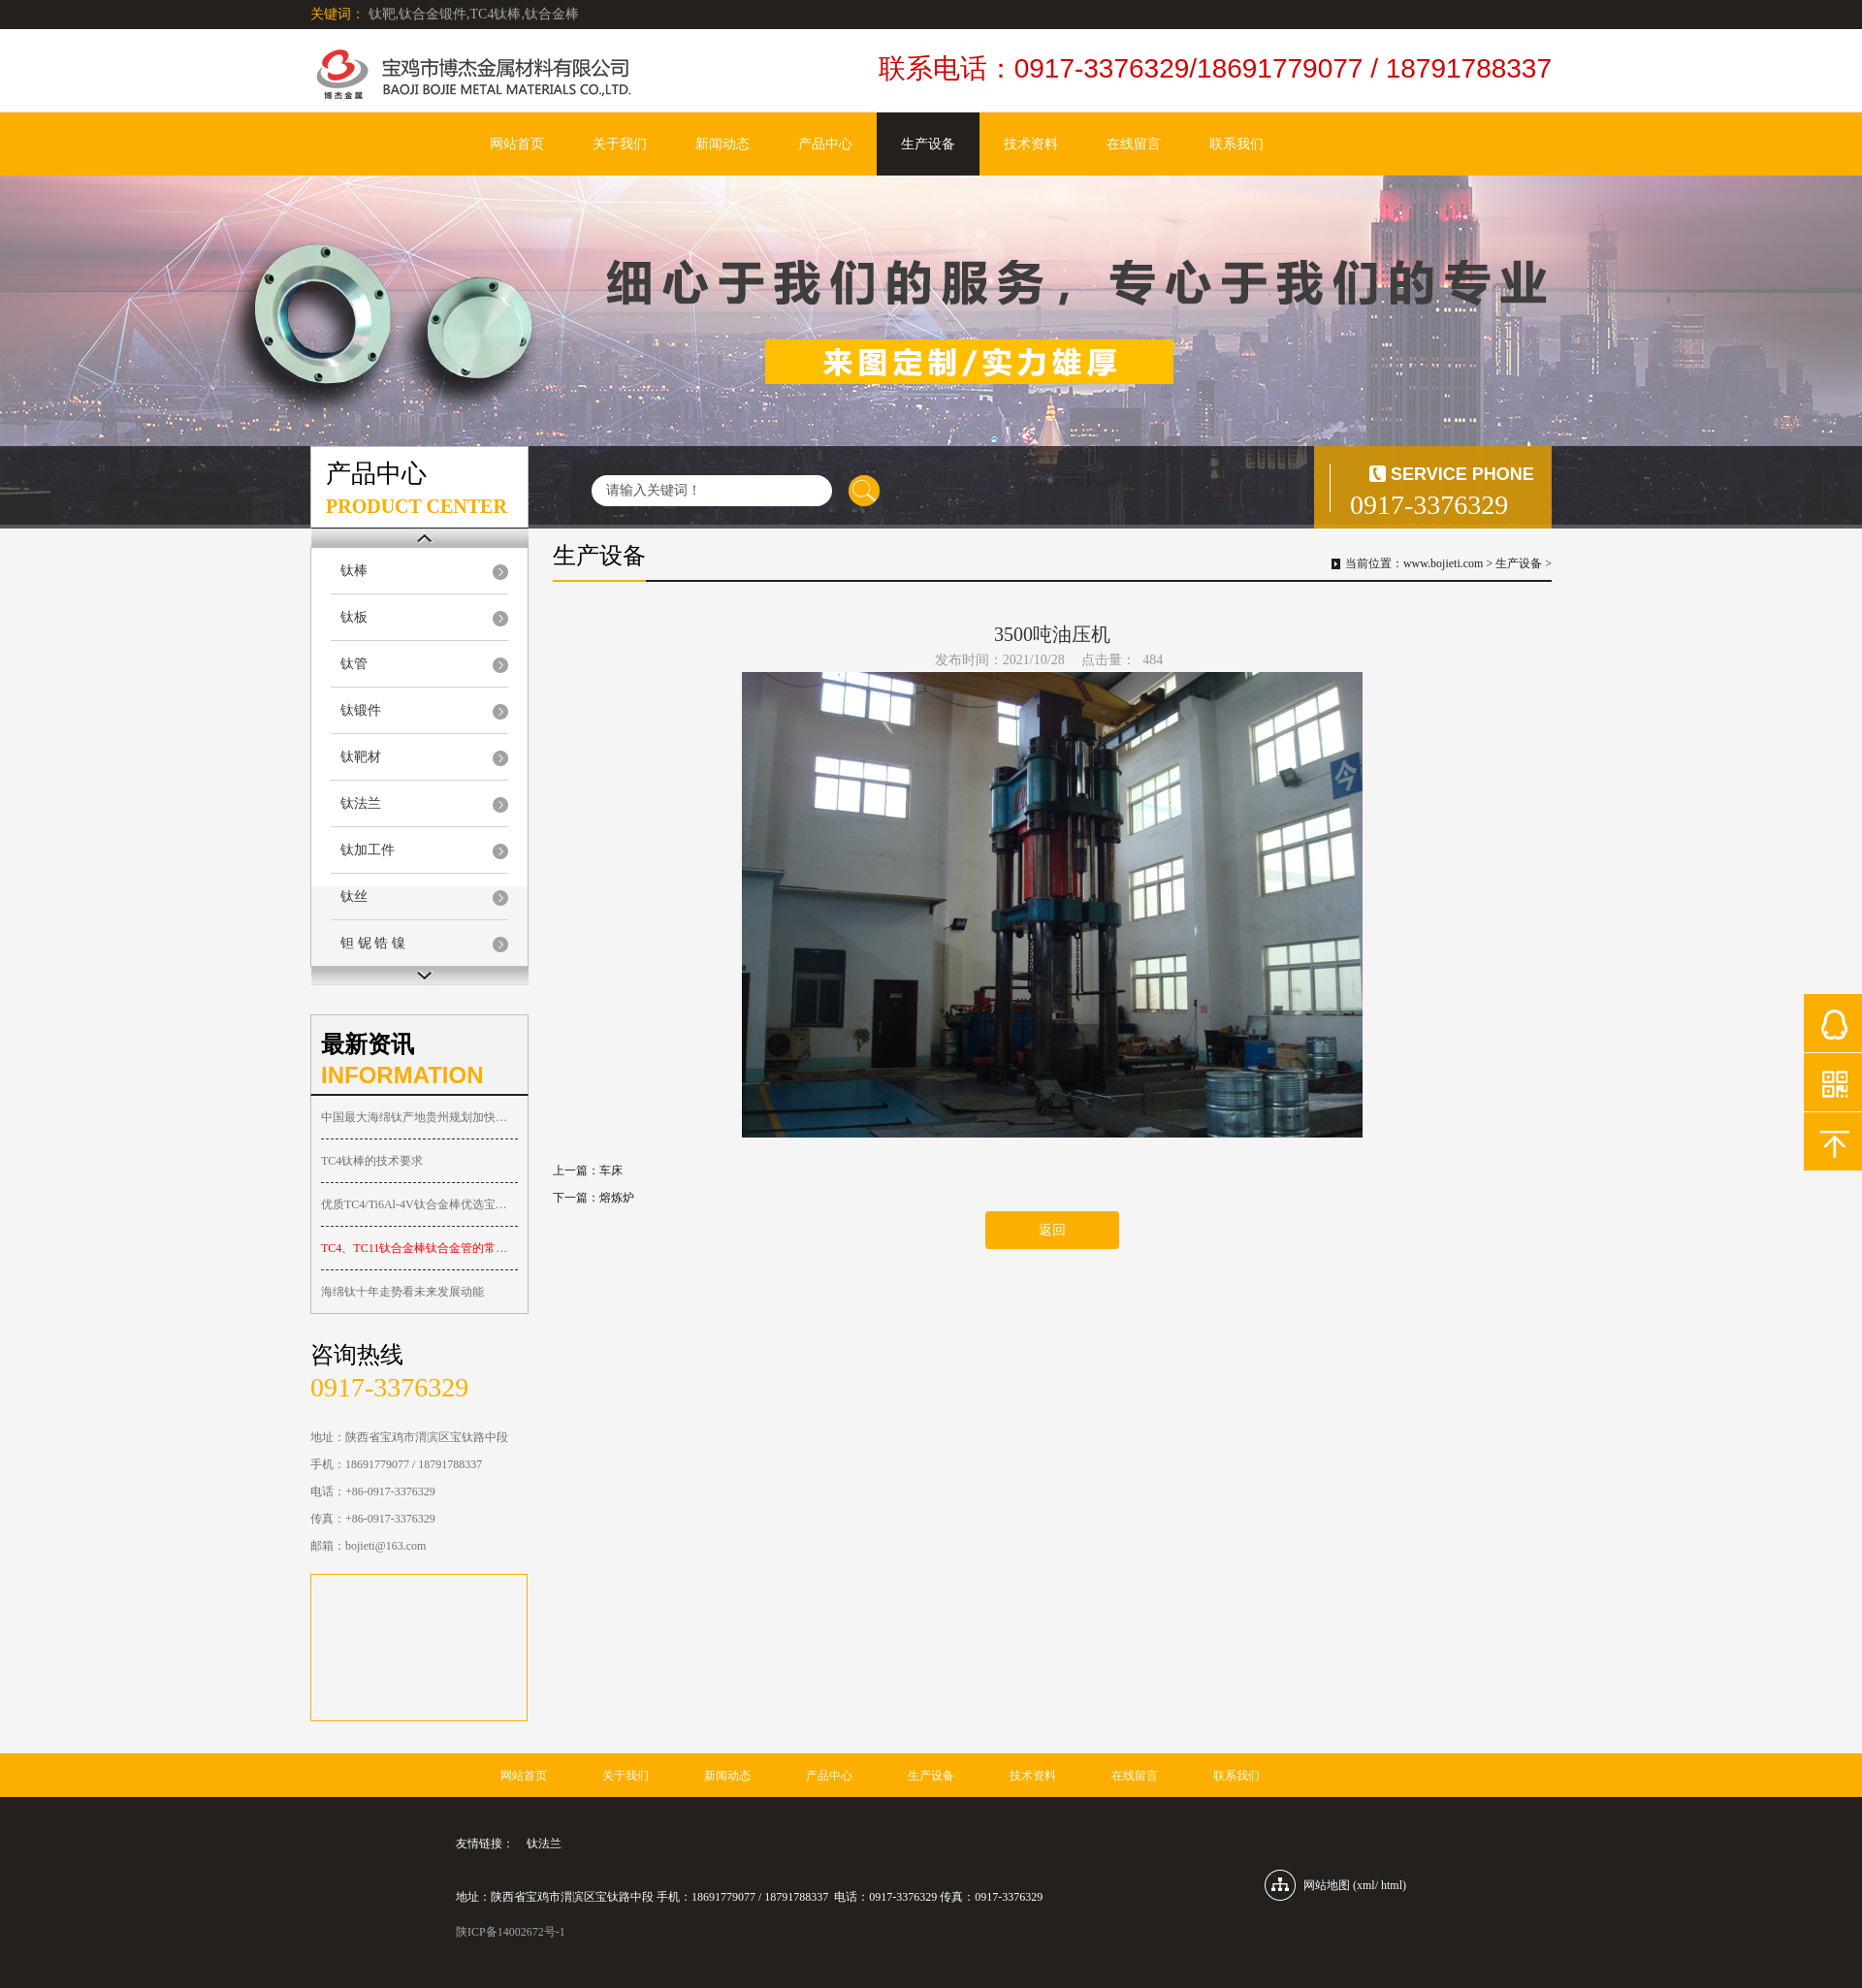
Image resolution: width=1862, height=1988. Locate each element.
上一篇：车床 (588, 1170)
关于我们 (620, 144)
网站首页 (517, 144)
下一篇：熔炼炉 (593, 1197)
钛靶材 (360, 757)
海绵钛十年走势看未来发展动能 (402, 1292)
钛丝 (354, 896)
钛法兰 (360, 803)
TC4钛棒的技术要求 (372, 1161)
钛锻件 (360, 710)
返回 (1052, 1230)
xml (1366, 1885)
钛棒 (354, 570)
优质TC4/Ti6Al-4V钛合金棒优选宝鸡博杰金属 (419, 1204)
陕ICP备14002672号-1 (510, 1932)
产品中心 (825, 144)
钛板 (354, 617)
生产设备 (928, 144)
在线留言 (1134, 144)
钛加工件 (367, 850)
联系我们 (1236, 144)
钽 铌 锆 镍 (372, 943)
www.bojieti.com (1443, 563)
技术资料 (1031, 144)
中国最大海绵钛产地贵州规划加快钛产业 (419, 1117)
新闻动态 (722, 144)
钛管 (354, 664)
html (1391, 1885)
